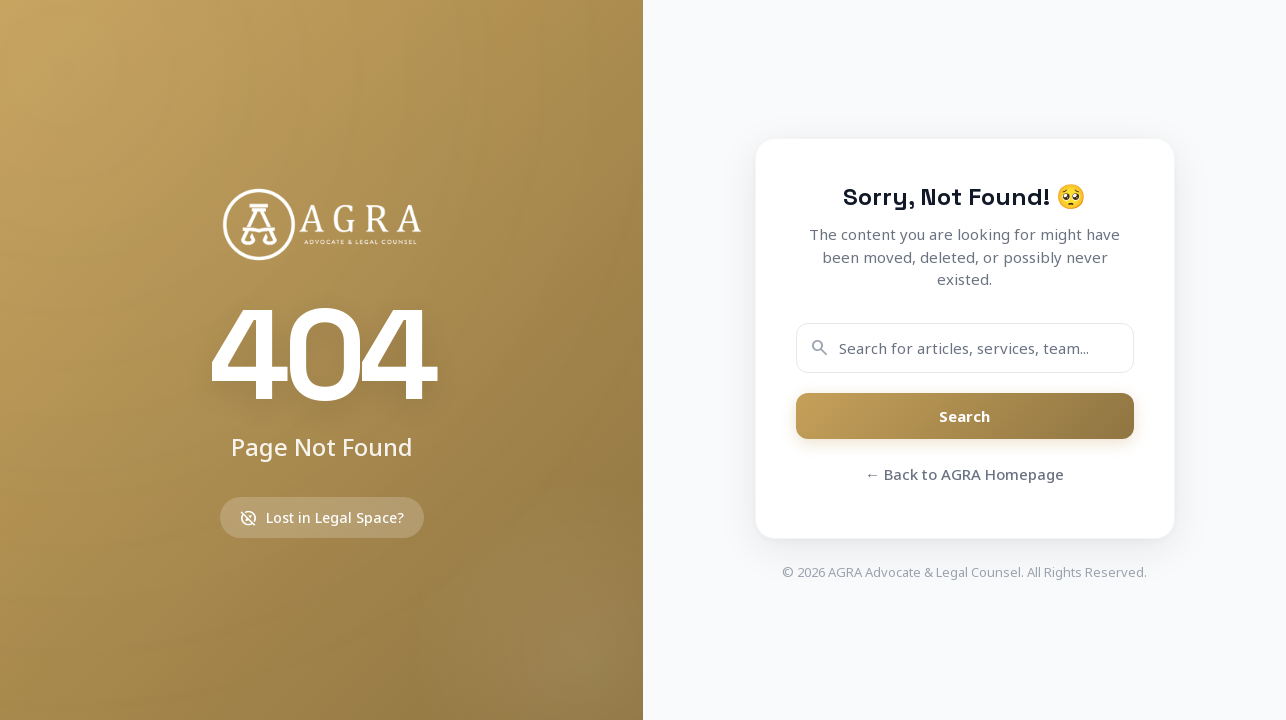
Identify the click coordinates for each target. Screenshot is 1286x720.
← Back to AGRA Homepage (964, 474)
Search (964, 416)
